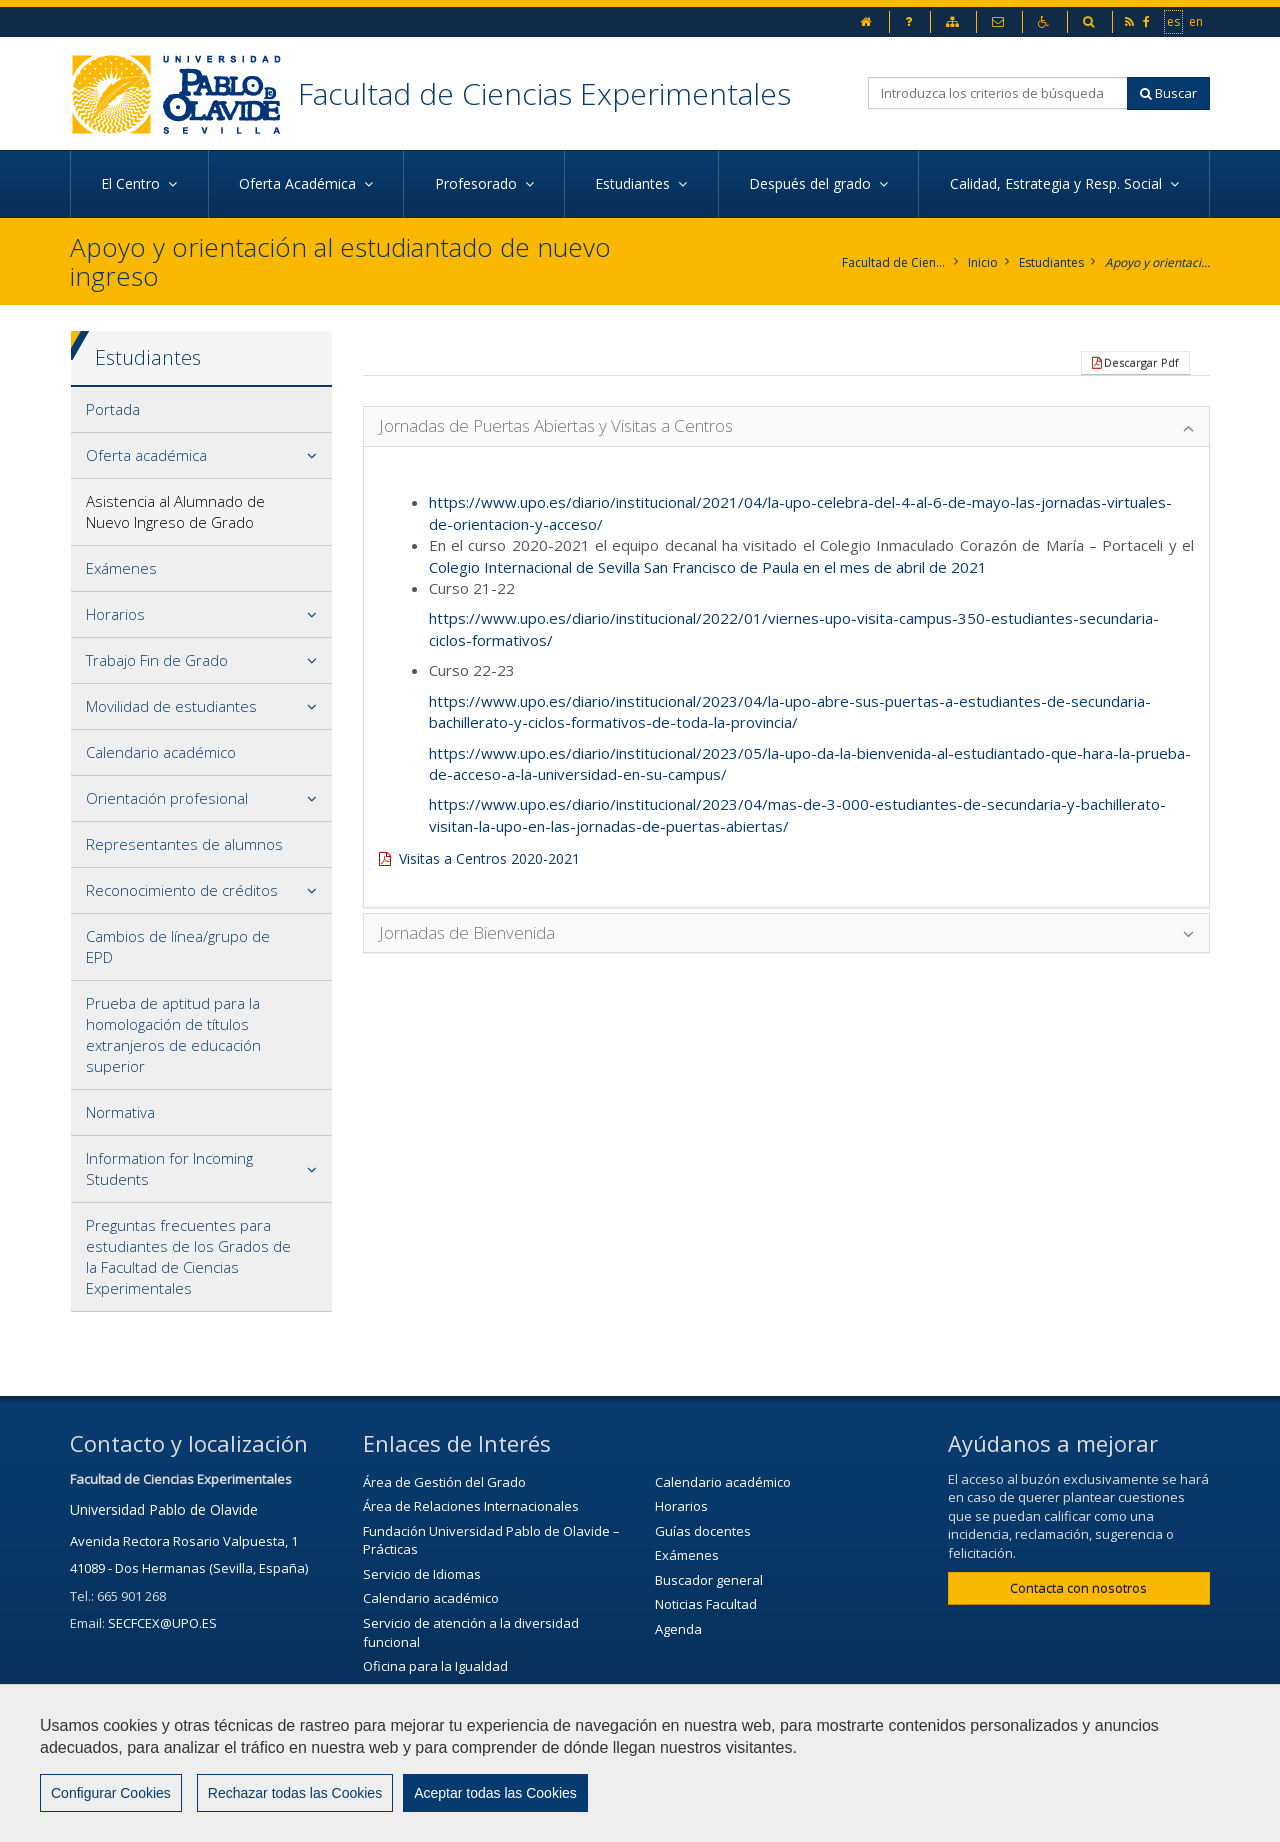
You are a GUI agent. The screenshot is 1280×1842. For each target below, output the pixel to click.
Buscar (1168, 93)
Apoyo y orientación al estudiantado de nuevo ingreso (1157, 262)
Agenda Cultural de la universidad (466, 1740)
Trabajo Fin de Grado (157, 660)
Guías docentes (703, 1531)
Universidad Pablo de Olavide (164, 1509)
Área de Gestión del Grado (444, 1482)
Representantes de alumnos (184, 844)
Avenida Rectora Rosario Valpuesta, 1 (184, 1541)
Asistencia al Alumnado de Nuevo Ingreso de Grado (175, 511)
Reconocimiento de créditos (182, 890)
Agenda (678, 1629)
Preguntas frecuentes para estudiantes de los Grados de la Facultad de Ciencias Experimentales (188, 1256)
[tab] (201, 410)
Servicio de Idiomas (422, 1574)
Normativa (120, 1112)
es (1174, 21)
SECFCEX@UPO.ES (162, 1623)
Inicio (983, 262)
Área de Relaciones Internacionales (471, 1506)
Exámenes (121, 568)
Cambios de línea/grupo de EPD (178, 946)
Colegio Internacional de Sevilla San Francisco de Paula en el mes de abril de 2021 (708, 567)
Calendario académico (161, 752)
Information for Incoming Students (169, 1168)
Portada (113, 409)
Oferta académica (146, 455)
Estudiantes (1051, 262)
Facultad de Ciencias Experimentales (544, 93)
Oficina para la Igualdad (435, 1666)
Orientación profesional (167, 798)
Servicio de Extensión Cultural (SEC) (469, 1715)
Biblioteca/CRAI (408, 1691)
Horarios (115, 614)
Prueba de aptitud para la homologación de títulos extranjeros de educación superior (173, 1034)
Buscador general (709, 1580)
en (1197, 21)
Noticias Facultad (706, 1604)
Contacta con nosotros (1078, 1588)
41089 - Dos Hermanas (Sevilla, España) (189, 1568)
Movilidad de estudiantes (171, 706)
